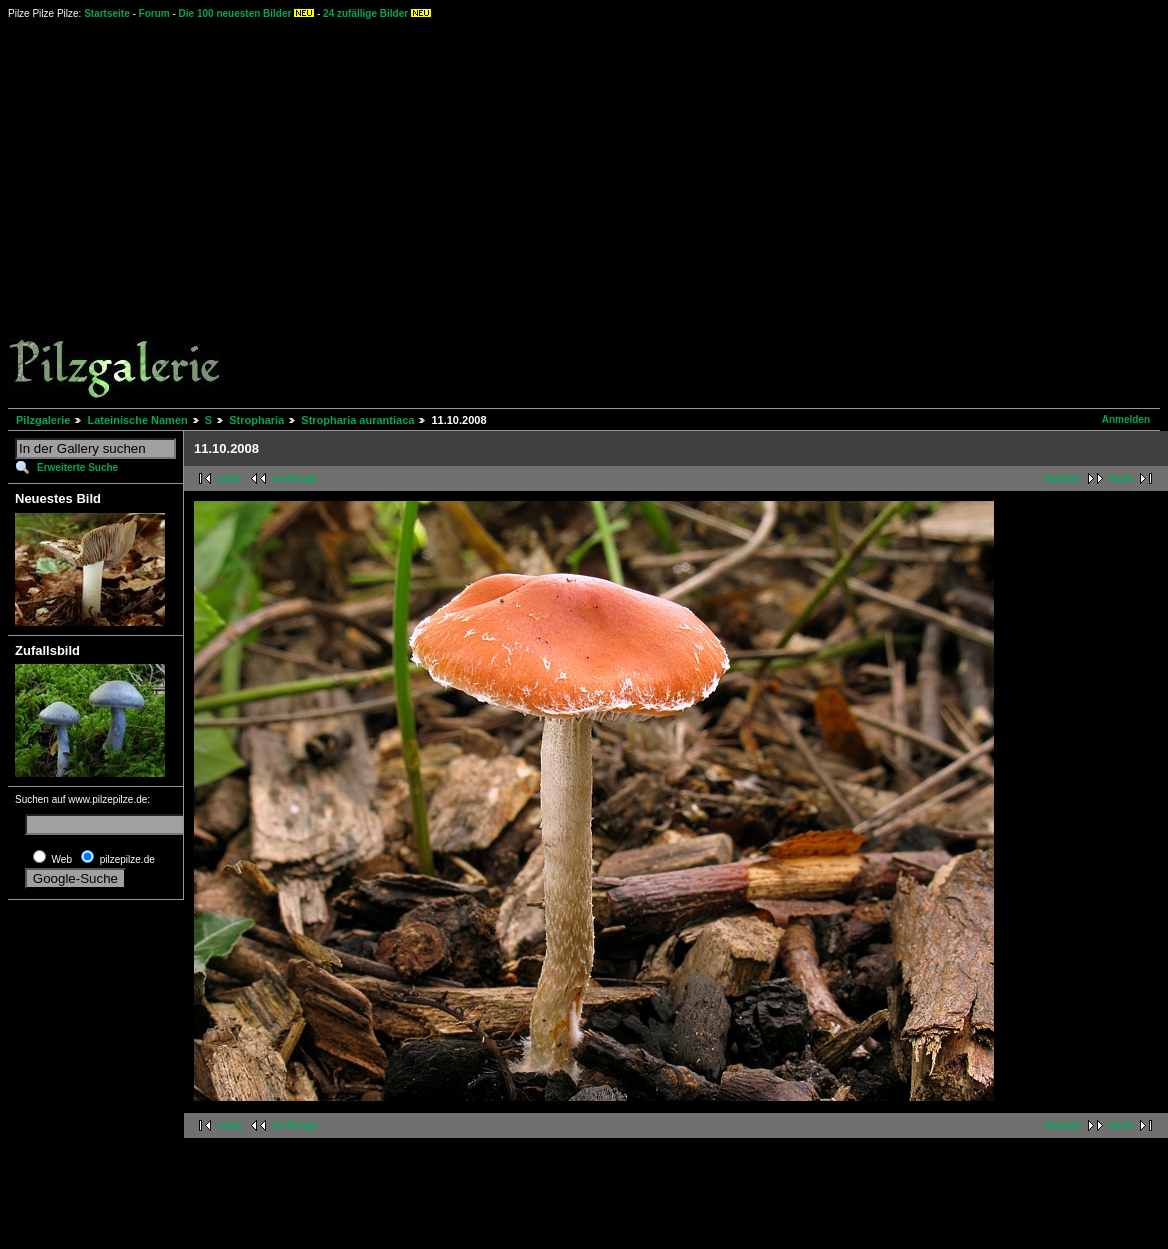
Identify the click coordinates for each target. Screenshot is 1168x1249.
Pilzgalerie (43, 420)
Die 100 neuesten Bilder (235, 13)
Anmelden (1126, 419)
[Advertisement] (556, 212)
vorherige (295, 478)
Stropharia (256, 420)
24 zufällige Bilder (365, 13)
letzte (1121, 478)
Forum (154, 13)
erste (230, 478)
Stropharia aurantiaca (357, 420)
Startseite (107, 13)
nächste (1063, 478)
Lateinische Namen (137, 420)
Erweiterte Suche (77, 467)
